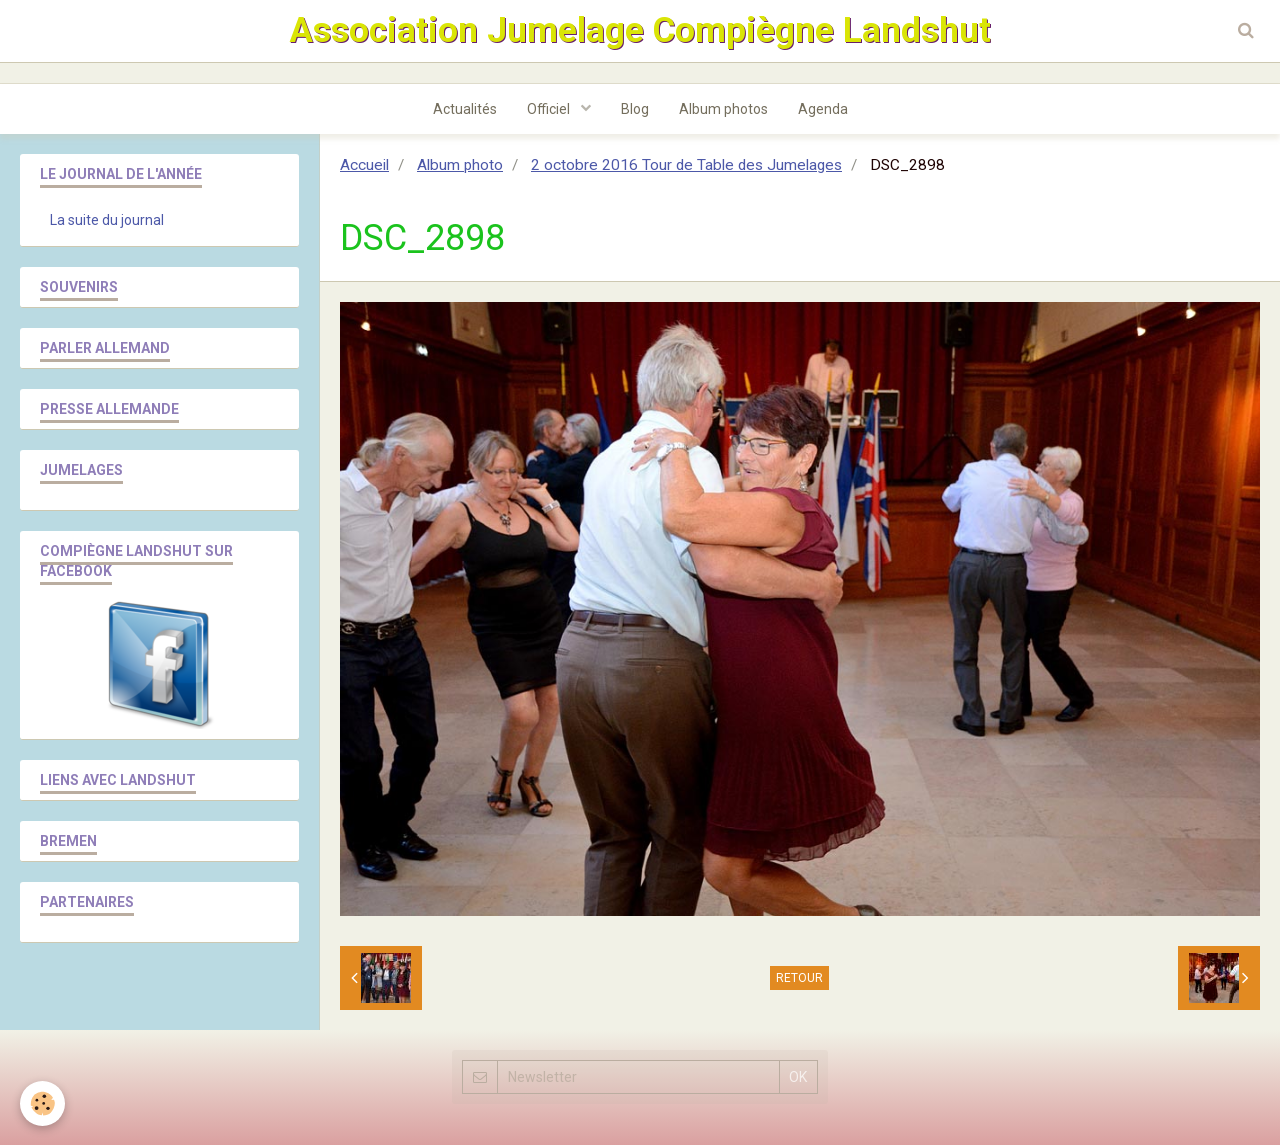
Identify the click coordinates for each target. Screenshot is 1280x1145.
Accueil (364, 165)
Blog (635, 109)
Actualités (465, 109)
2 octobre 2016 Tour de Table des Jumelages (686, 165)
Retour (799, 978)
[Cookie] (42, 1103)
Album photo (460, 165)
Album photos (723, 109)
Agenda (823, 109)
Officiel (550, 109)
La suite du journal (107, 220)
